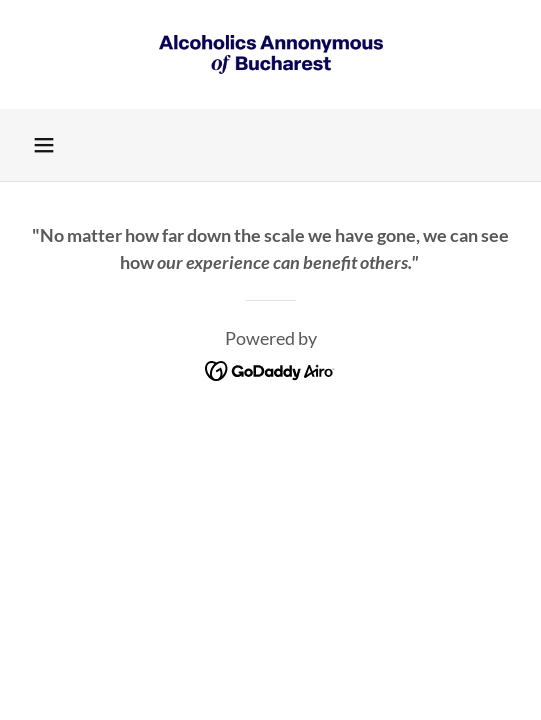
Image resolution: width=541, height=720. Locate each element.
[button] (44, 145)
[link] (271, 54)
